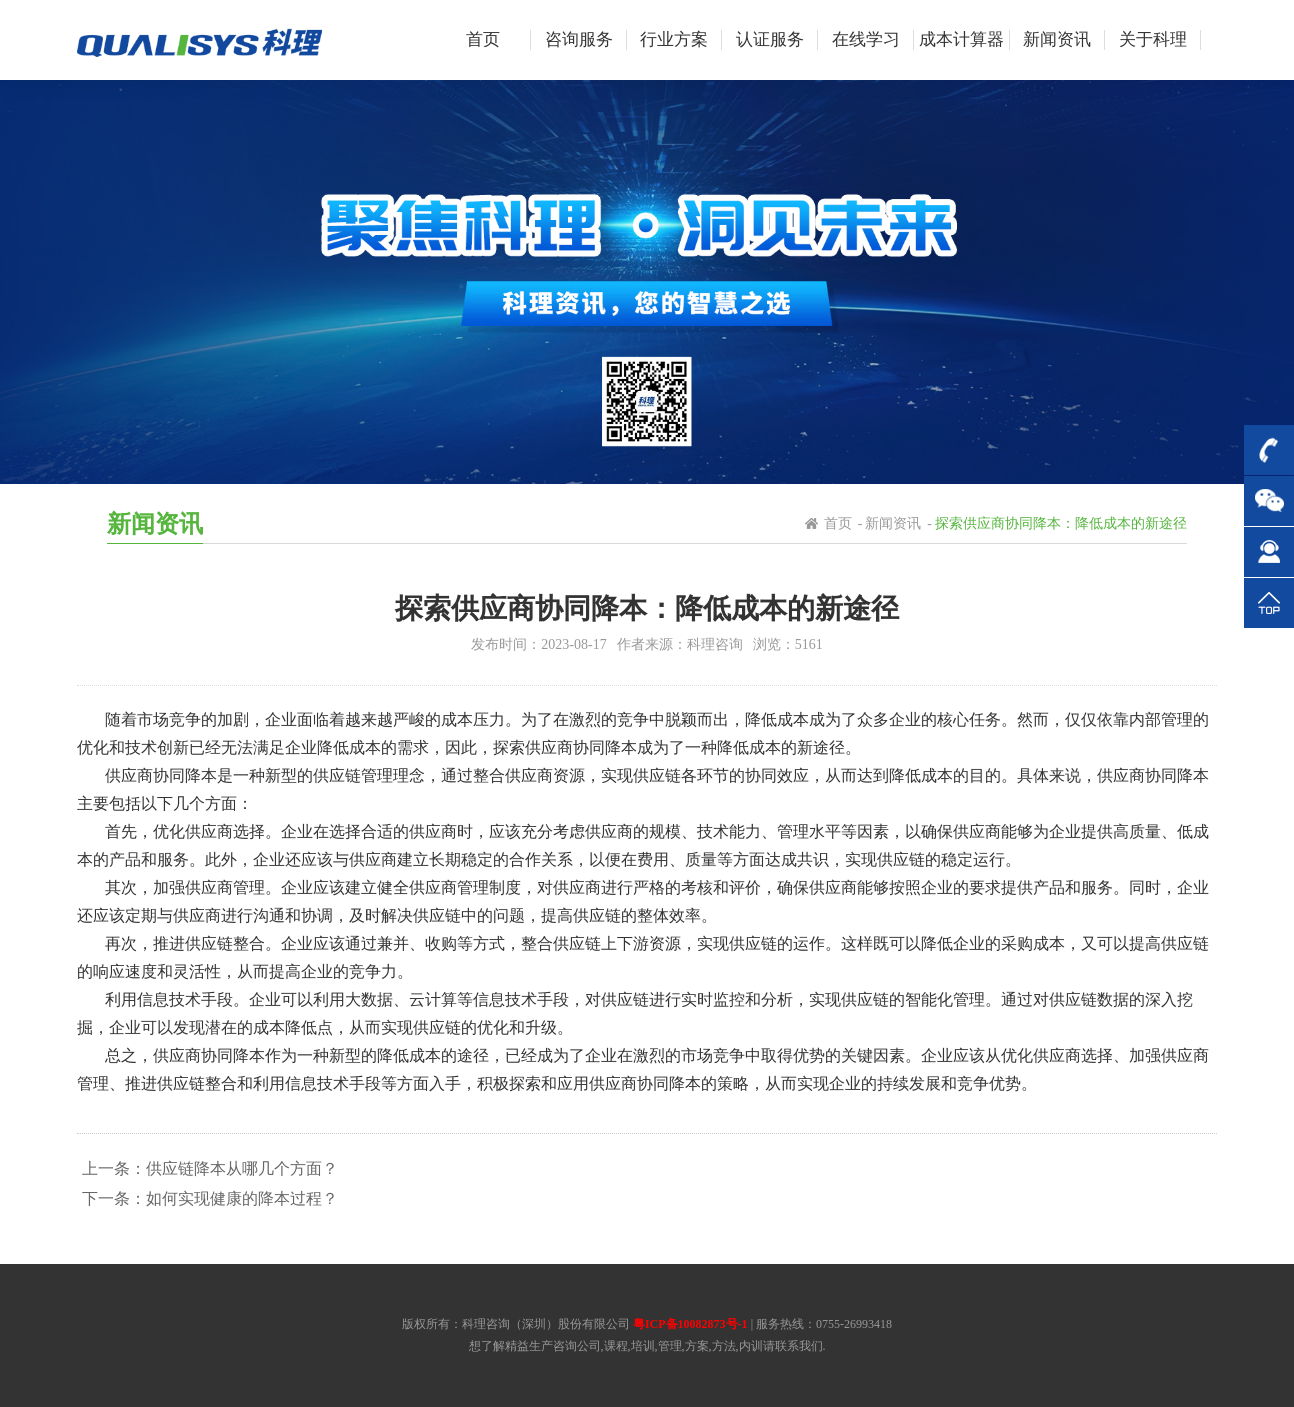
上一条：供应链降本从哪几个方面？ (210, 1168)
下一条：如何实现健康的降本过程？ (210, 1198)
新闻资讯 (893, 523)
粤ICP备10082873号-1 (690, 1324)
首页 (838, 523)
